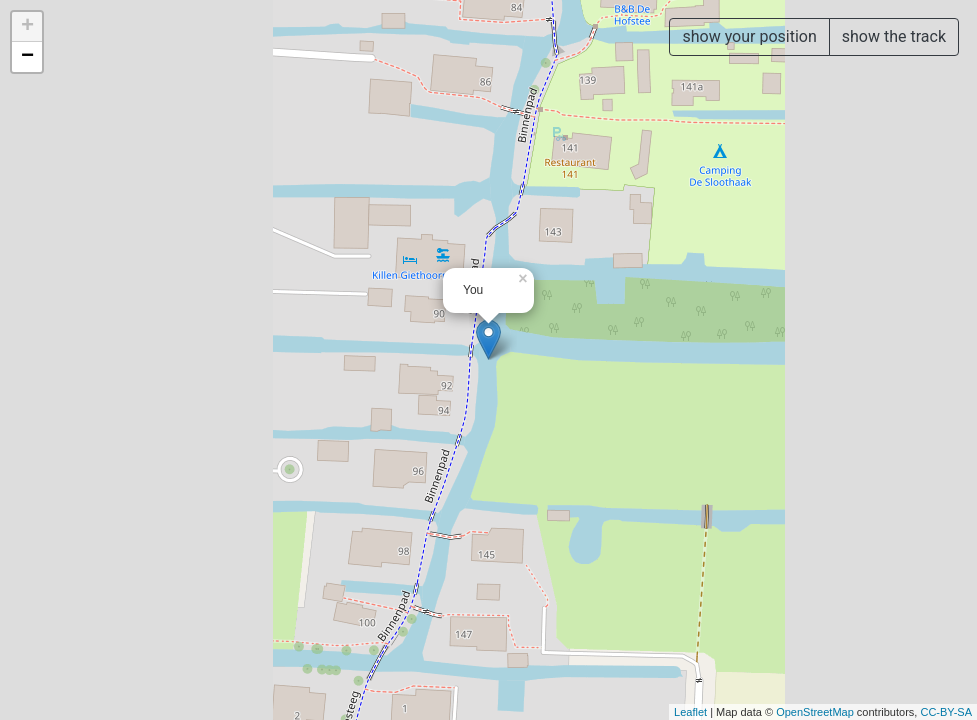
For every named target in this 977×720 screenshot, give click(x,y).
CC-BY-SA (946, 712)
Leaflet (690, 712)
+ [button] (27, 27)
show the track (894, 36)
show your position (749, 36)
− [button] (27, 57)
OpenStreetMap (815, 712)
